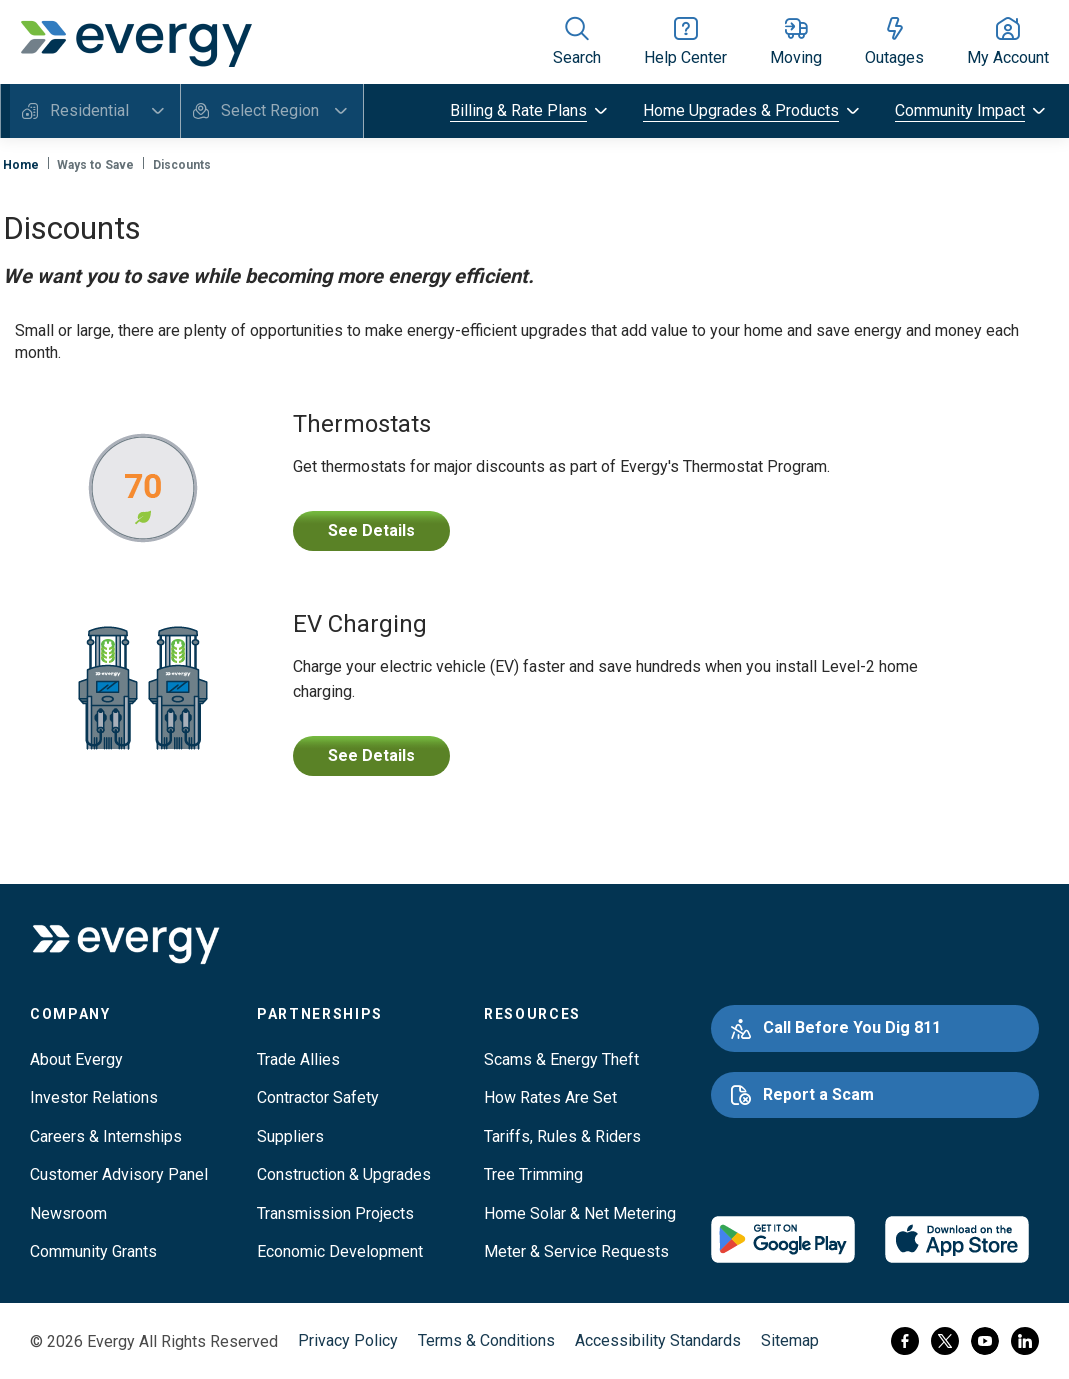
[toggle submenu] (530, 111)
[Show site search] (577, 42)
